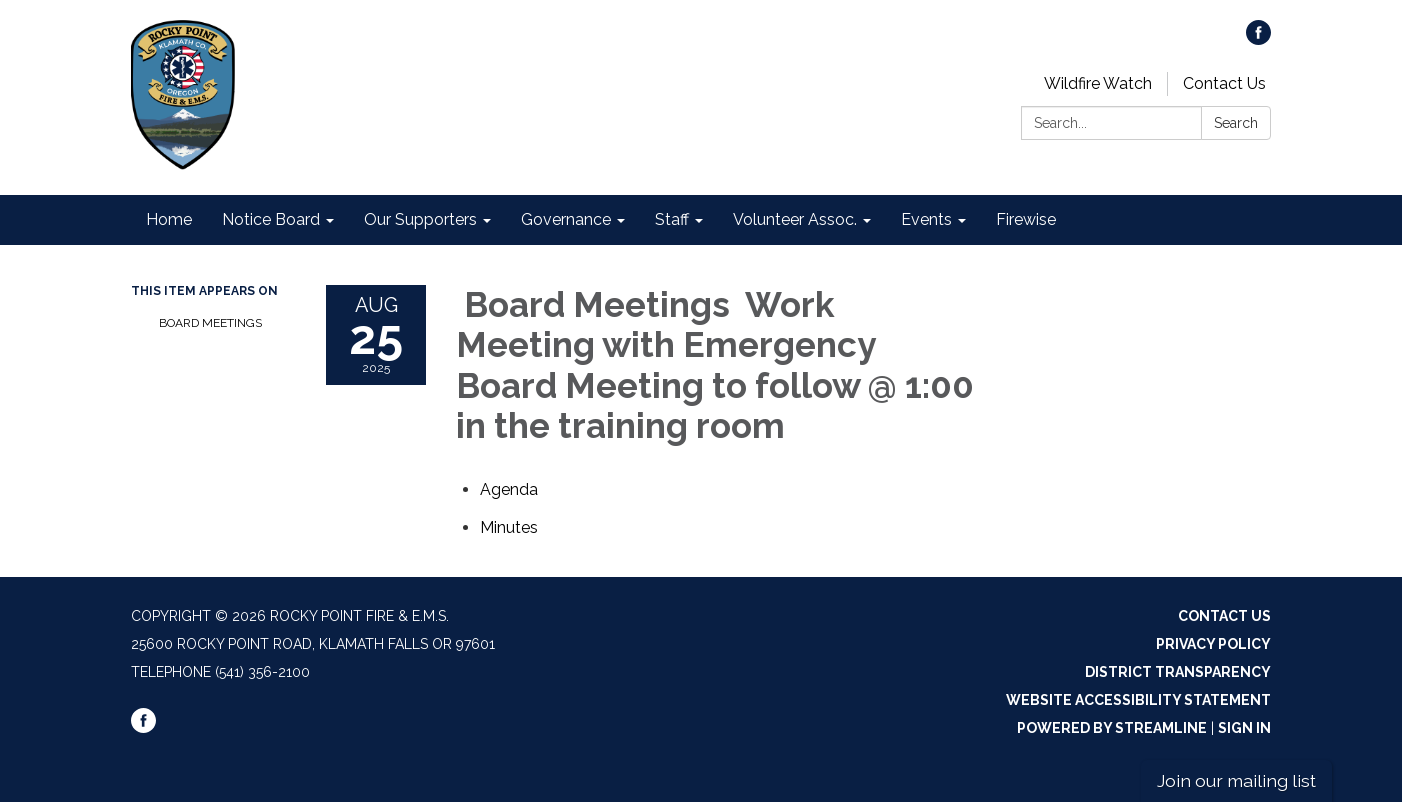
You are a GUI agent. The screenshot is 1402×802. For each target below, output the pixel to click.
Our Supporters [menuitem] (420, 219)
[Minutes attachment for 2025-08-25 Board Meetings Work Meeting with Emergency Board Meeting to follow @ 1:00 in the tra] (509, 527)
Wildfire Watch (1098, 83)
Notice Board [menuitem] (271, 219)
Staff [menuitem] (672, 219)
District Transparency (1178, 672)
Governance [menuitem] (566, 219)
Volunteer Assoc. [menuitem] (795, 219)
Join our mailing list (1236, 780)
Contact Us (1224, 83)
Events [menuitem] (926, 219)
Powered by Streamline (1112, 728)
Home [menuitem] (169, 219)
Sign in (1244, 728)
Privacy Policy (1213, 644)
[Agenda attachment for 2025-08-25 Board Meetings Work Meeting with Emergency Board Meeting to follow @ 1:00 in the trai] (509, 489)
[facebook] (1258, 39)
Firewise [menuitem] (1026, 219)
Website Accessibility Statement (1138, 700)
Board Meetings (210, 323)
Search (1236, 123)
